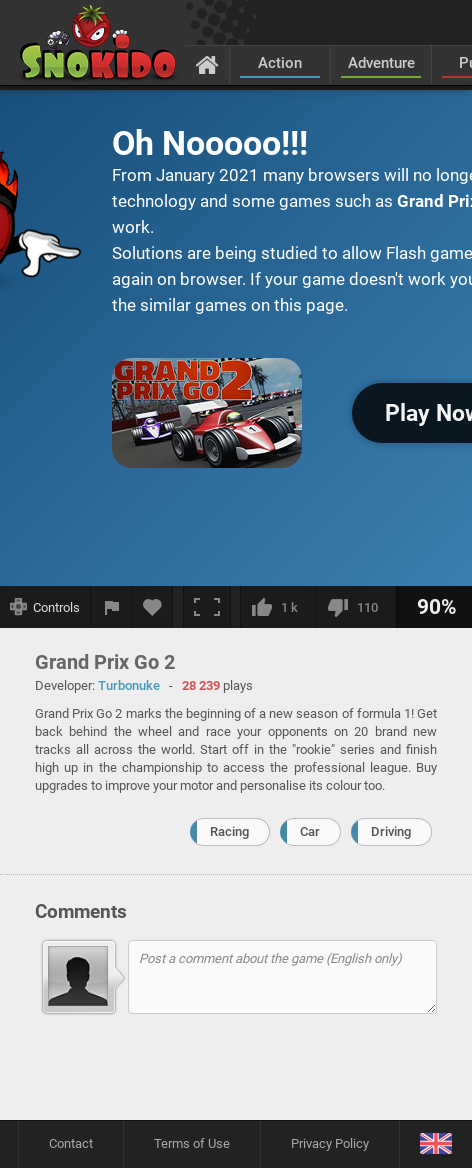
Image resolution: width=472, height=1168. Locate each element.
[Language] (435, 1144)
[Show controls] (45, 607)
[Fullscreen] (207, 607)
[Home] (207, 64)
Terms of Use (192, 1143)
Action (280, 63)
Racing (229, 831)
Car (310, 831)
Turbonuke (129, 685)
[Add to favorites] (153, 607)
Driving (391, 831)
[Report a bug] (112, 607)
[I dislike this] (356, 607)
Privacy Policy (330, 1143)
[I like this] (278, 607)
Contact (71, 1143)
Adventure (381, 63)
